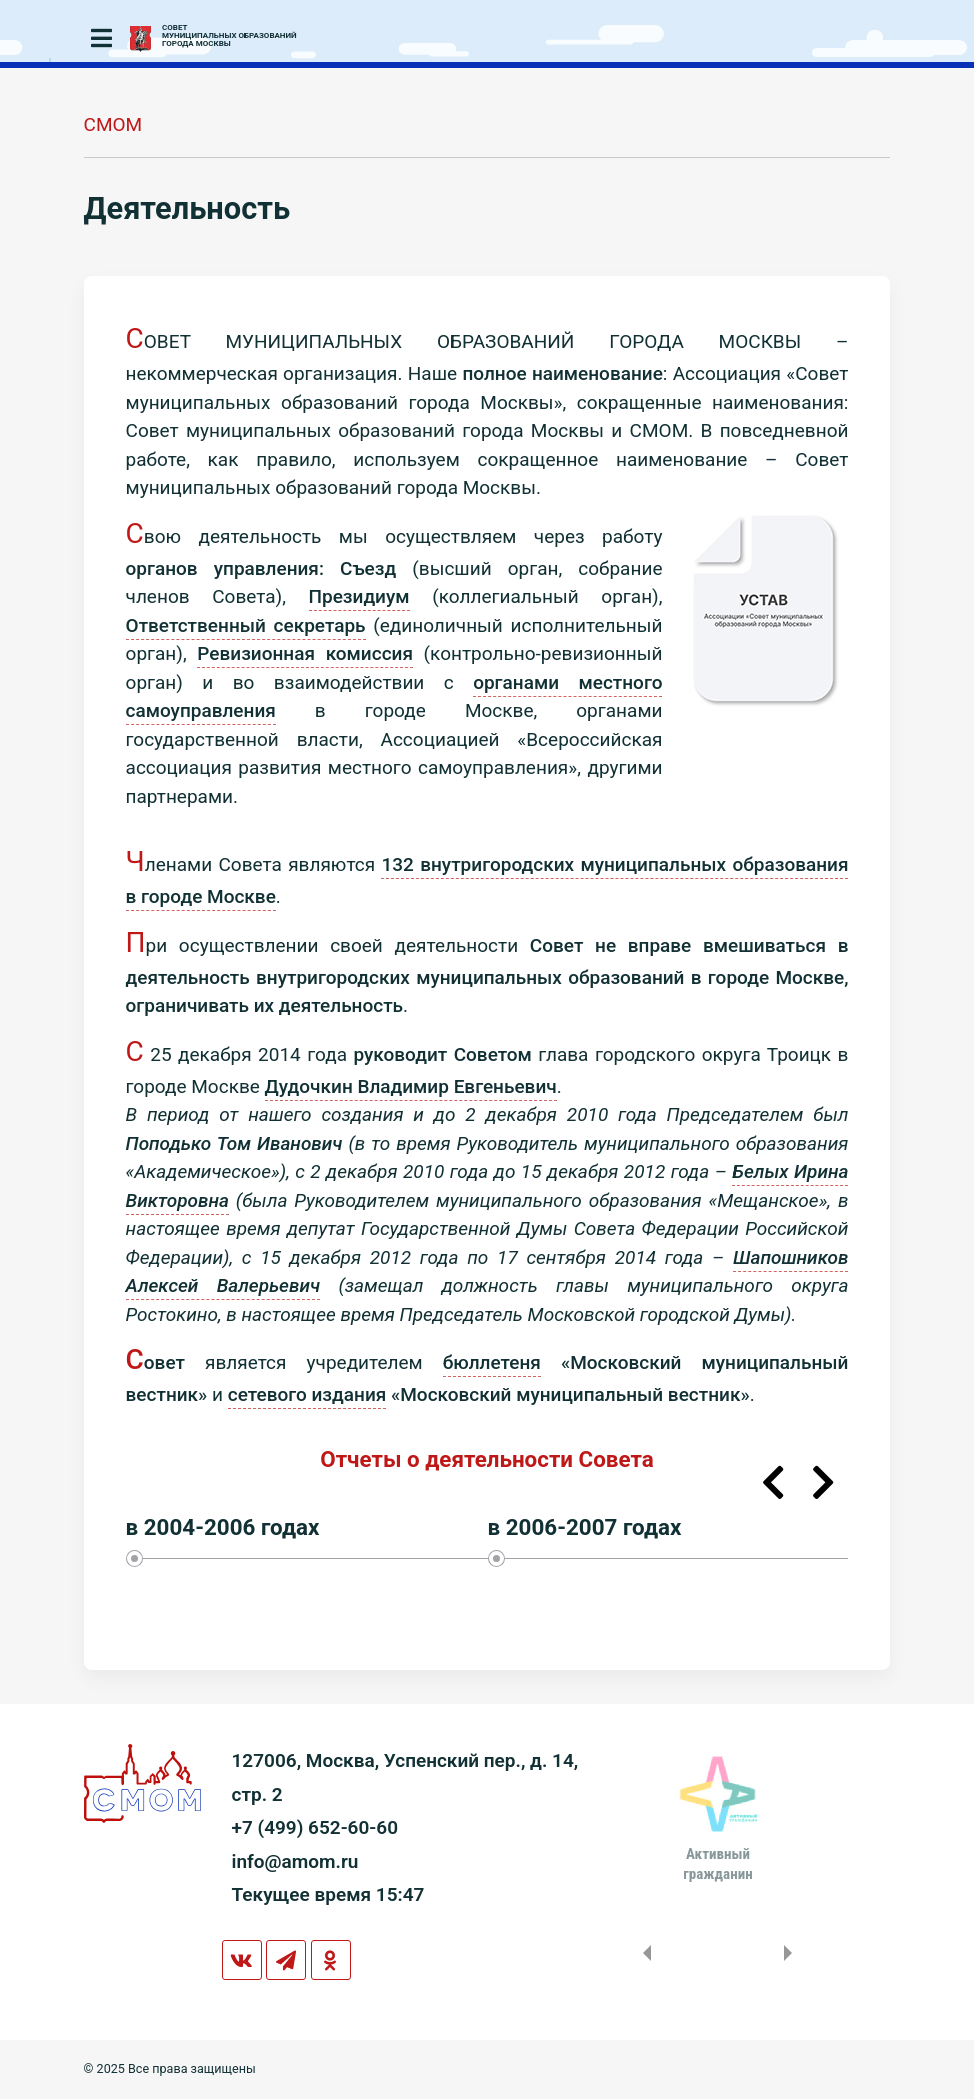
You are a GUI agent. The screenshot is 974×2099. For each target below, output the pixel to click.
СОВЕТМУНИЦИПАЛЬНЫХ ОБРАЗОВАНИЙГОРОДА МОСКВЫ (229, 36)
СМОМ (113, 124)
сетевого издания (307, 1394)
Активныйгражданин (717, 1864)
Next (823, 1483)
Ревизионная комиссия (305, 653)
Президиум (359, 596)
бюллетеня (492, 1362)
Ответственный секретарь (246, 625)
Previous (773, 1483)
